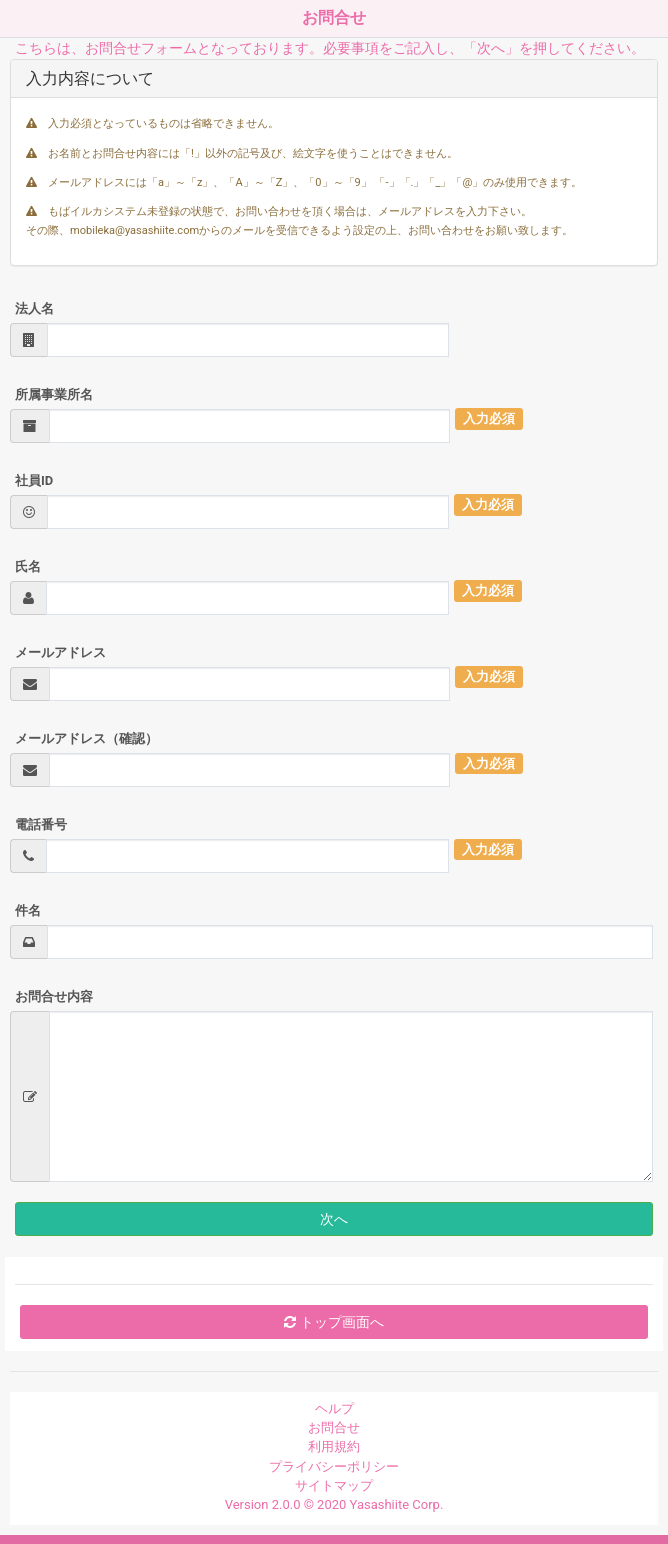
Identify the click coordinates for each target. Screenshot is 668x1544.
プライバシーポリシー (334, 1466)
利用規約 (334, 1446)
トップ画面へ (333, 1322)
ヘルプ (334, 1408)
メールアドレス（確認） (86, 738)
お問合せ (334, 1427)
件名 (28, 910)
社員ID (34, 480)
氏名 (28, 566)
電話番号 (41, 824)
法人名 (34, 308)
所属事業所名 (54, 394)
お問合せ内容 (54, 996)
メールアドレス (60, 652)
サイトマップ (334, 1485)
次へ (334, 1219)
